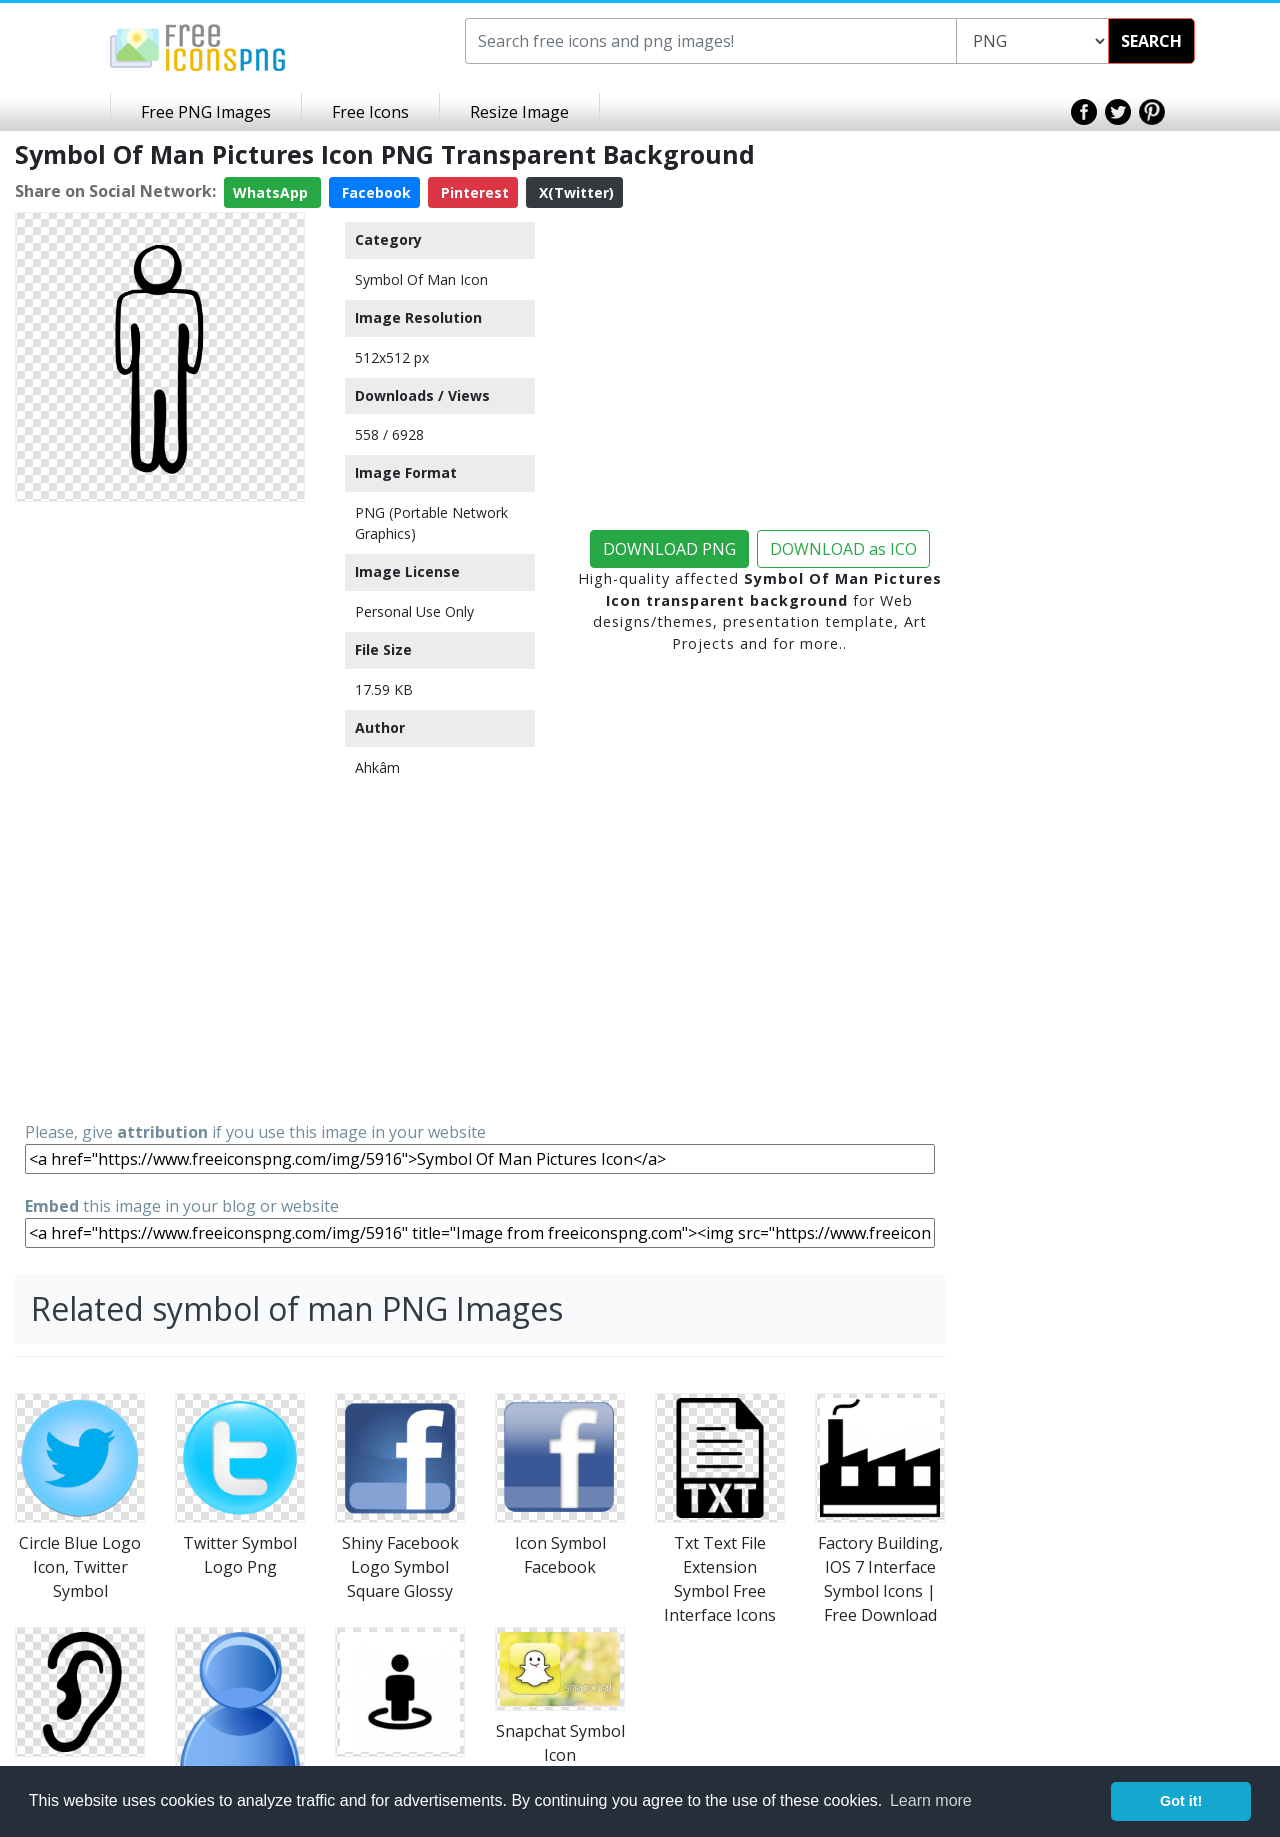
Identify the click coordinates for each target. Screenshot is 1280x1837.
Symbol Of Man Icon (421, 279)
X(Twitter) (574, 192)
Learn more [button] (931, 1800)
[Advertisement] (160, 810)
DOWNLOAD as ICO (843, 549)
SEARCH (1151, 41)
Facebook (374, 192)
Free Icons (370, 112)
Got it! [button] (1181, 1801)
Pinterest (473, 192)
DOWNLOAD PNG (669, 549)
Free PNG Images (206, 112)
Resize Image (519, 112)
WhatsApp (272, 192)
